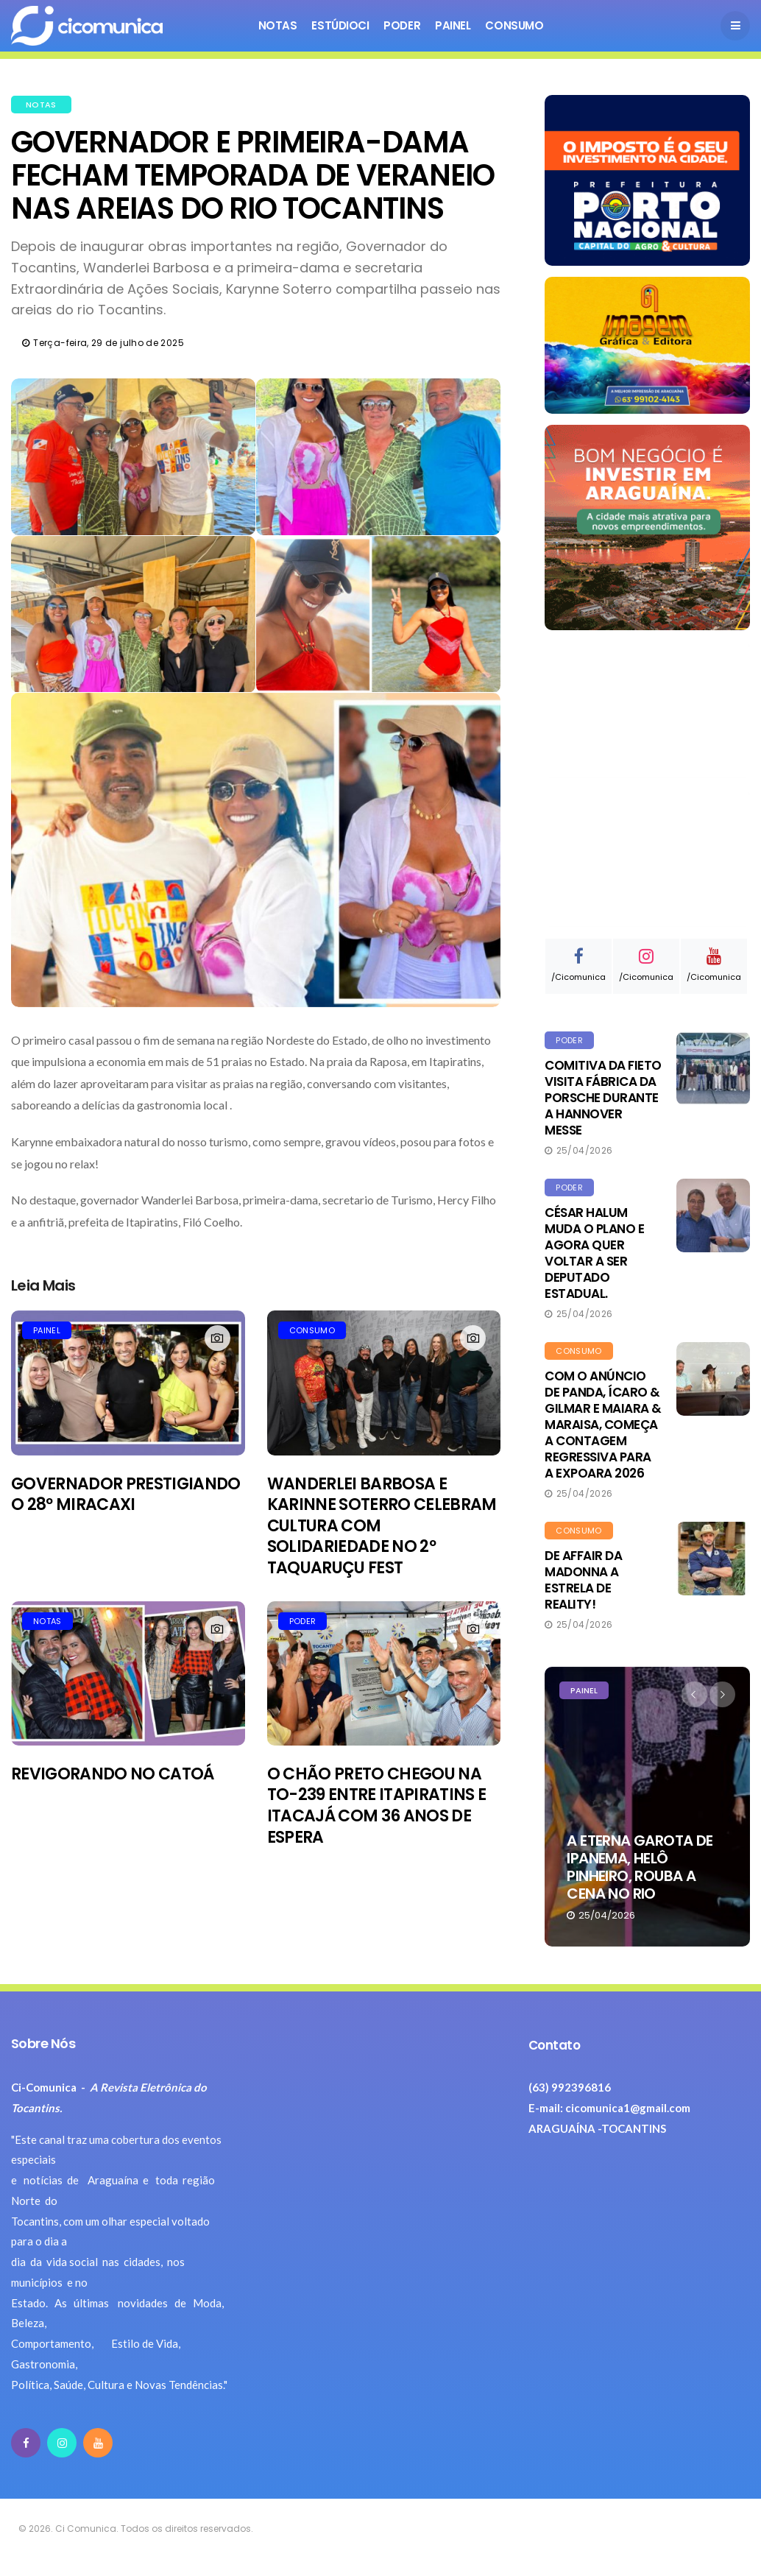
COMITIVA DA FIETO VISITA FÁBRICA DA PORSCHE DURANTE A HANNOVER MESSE (603, 1097)
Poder (401, 25)
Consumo (514, 25)
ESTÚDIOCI (340, 25)
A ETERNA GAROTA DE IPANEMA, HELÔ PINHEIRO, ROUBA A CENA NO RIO (639, 1867)
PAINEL (46, 1330)
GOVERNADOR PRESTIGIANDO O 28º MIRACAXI (126, 1494)
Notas (277, 25)
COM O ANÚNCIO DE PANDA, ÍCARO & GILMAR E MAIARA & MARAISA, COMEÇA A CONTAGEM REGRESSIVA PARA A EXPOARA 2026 (603, 1425)
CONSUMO (312, 1330)
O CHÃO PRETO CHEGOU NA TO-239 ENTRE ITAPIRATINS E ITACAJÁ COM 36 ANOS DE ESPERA (376, 1805)
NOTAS (41, 104)
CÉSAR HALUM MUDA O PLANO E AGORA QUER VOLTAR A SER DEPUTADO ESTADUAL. (594, 1253)
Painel (452, 25)
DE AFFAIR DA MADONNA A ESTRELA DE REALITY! (583, 1580)
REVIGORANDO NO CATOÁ (112, 1773)
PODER (302, 1621)
